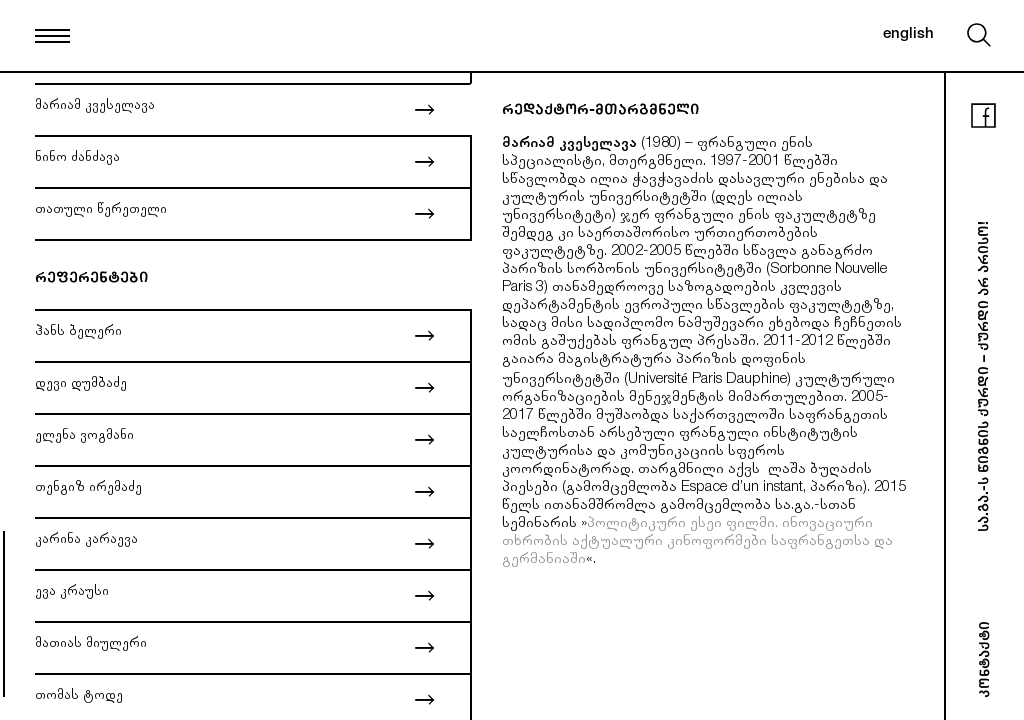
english (908, 34)
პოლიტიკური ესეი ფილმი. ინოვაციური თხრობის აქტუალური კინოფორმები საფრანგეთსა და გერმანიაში (697, 542)
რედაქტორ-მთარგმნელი (600, 111)
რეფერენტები (91, 279)
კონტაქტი (987, 659)
